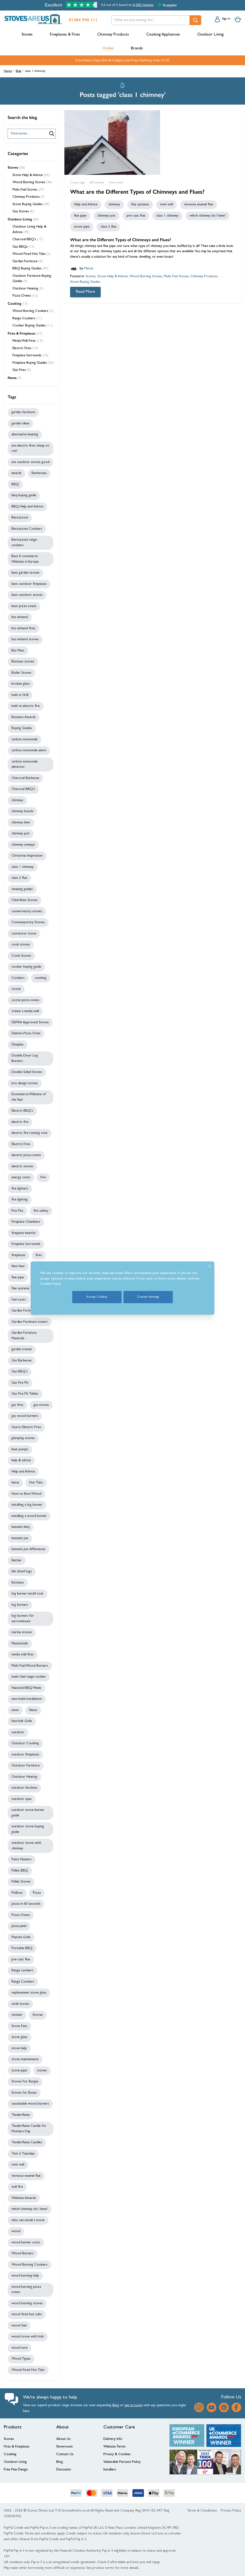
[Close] (209, 1266)
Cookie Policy (50, 1284)
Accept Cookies (96, 1297)
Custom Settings (148, 1297)
